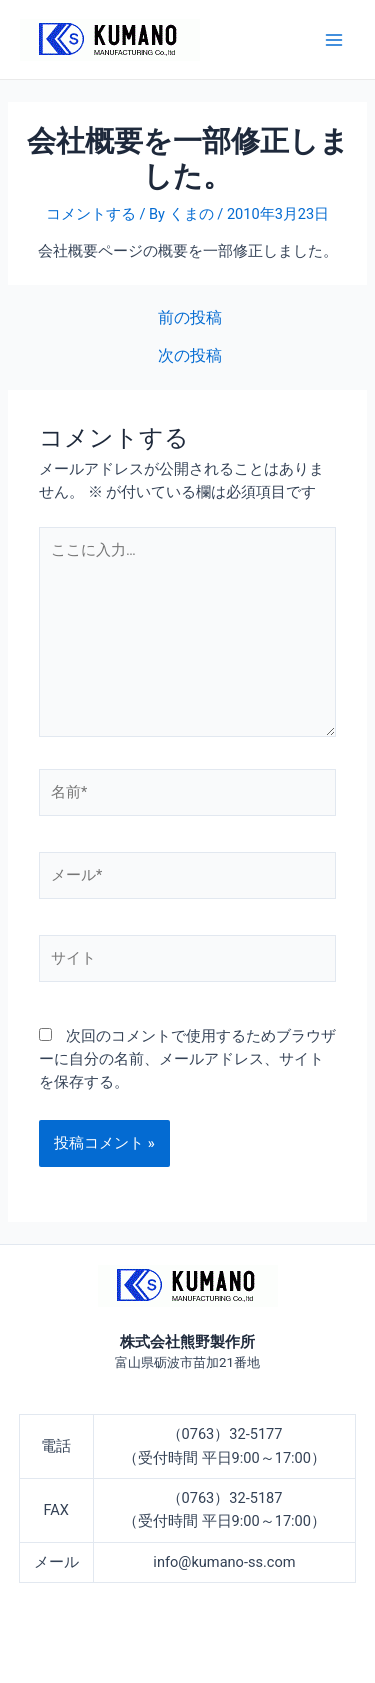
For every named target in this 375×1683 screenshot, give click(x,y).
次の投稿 (190, 357)
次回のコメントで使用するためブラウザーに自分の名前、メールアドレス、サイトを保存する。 (187, 1059)
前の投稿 (190, 319)
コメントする (91, 214)
